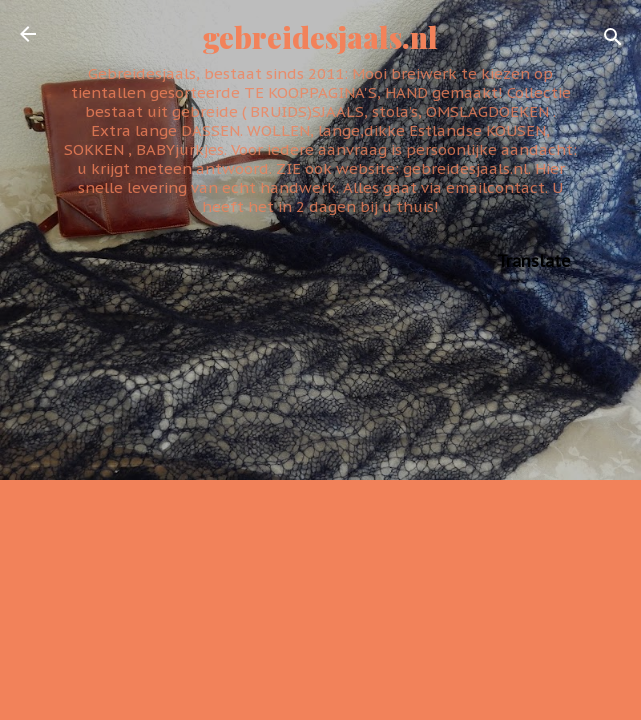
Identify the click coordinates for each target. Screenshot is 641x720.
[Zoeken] (613, 40)
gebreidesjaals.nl (320, 36)
